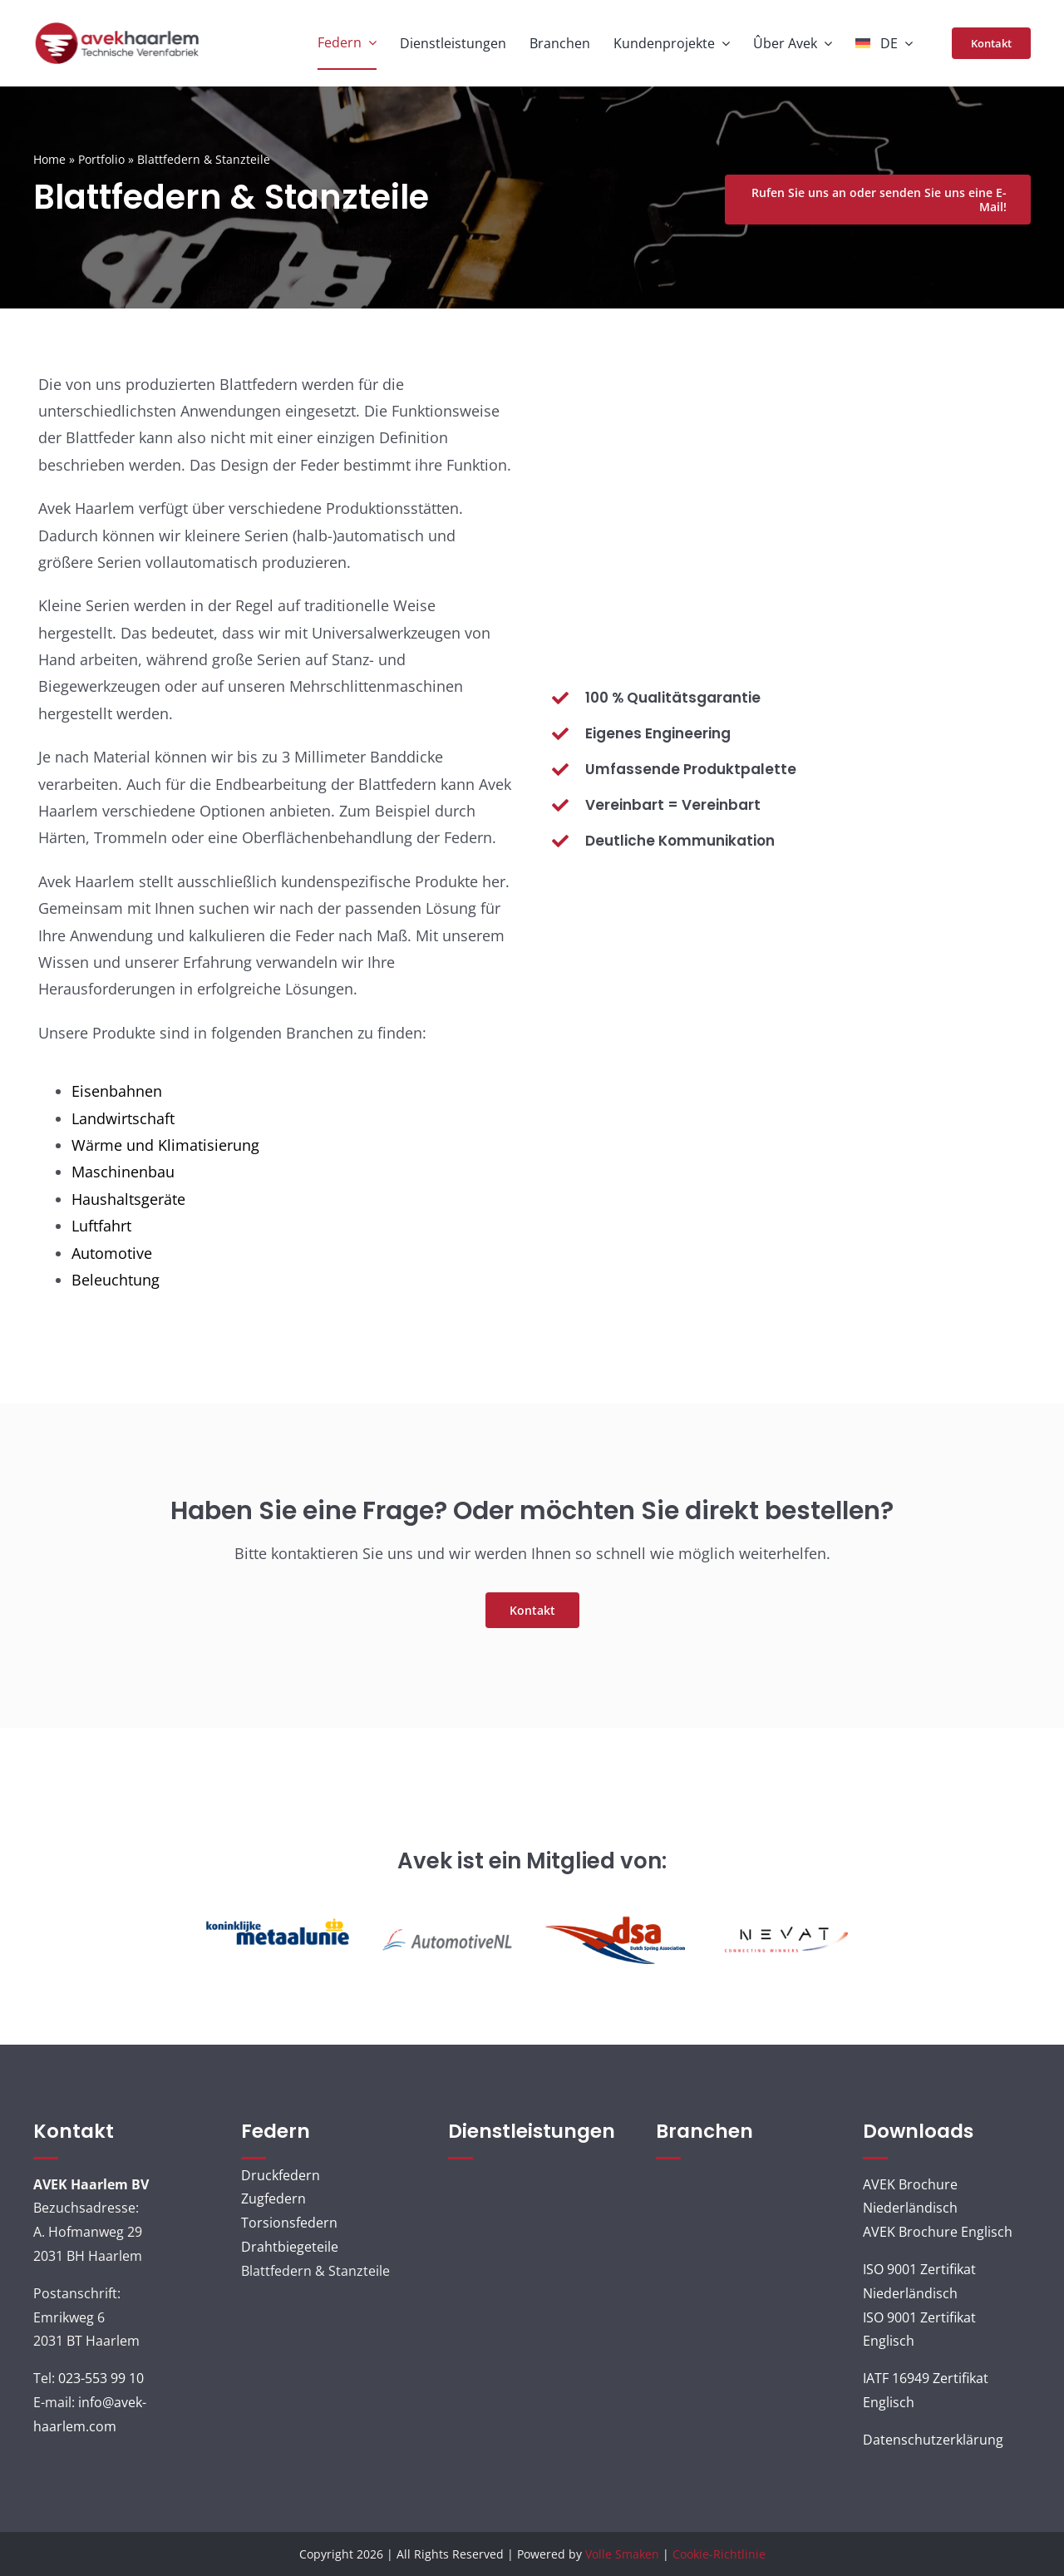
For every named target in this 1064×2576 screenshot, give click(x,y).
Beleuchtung (115, 1280)
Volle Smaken (622, 2554)
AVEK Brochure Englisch (937, 2232)
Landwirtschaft (123, 1118)
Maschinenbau (123, 1172)
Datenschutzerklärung (933, 2439)
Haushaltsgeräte (128, 1199)
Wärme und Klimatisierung (165, 1145)
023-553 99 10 (101, 2378)
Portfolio (101, 159)
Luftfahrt (101, 1226)
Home (49, 159)
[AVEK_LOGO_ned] (117, 27)
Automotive (111, 1253)
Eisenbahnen (116, 1091)
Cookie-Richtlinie (719, 2554)
